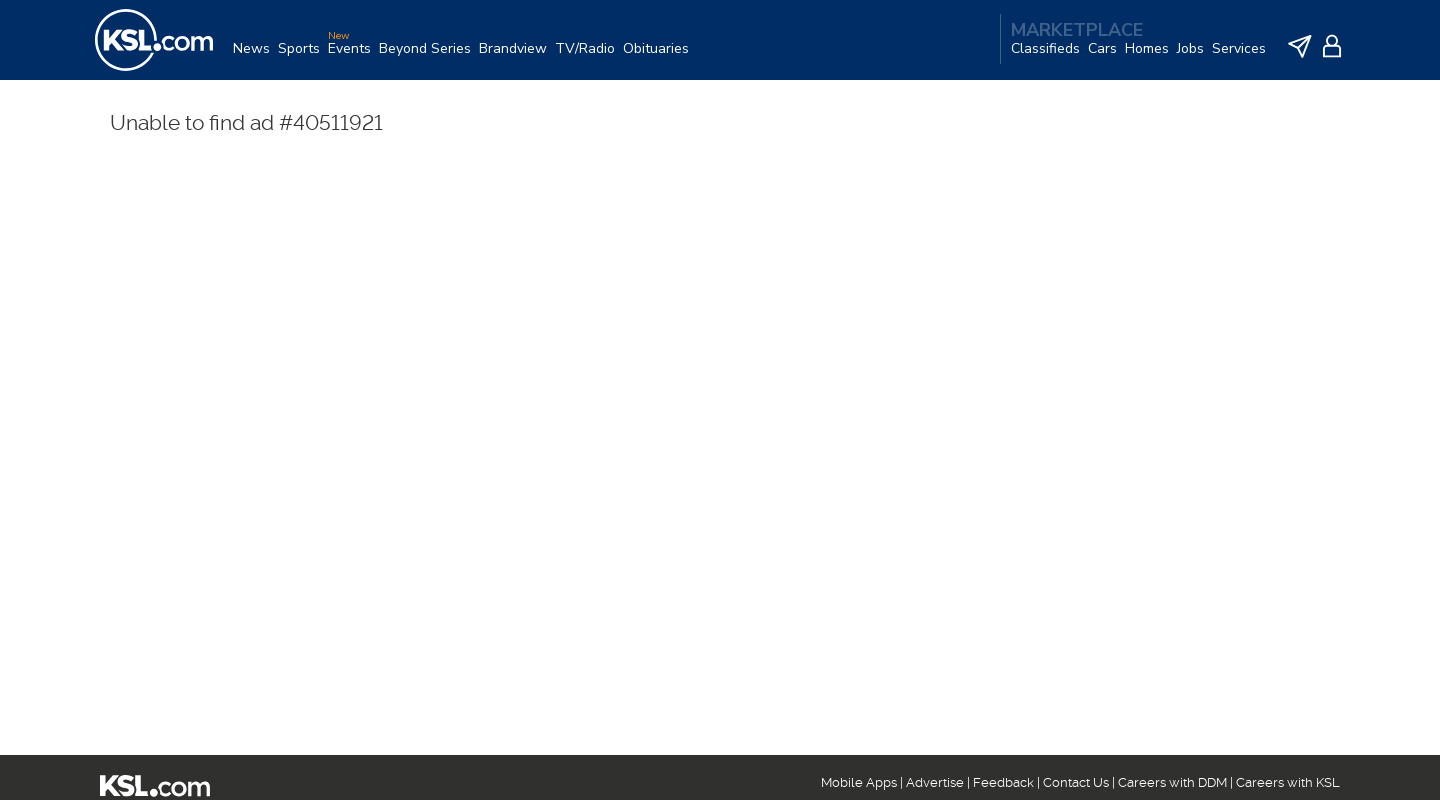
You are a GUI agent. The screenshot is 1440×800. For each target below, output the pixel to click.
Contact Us (1076, 782)
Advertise (935, 782)
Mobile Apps (859, 782)
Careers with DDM (1172, 782)
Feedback (1003, 782)
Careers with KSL (1288, 782)
